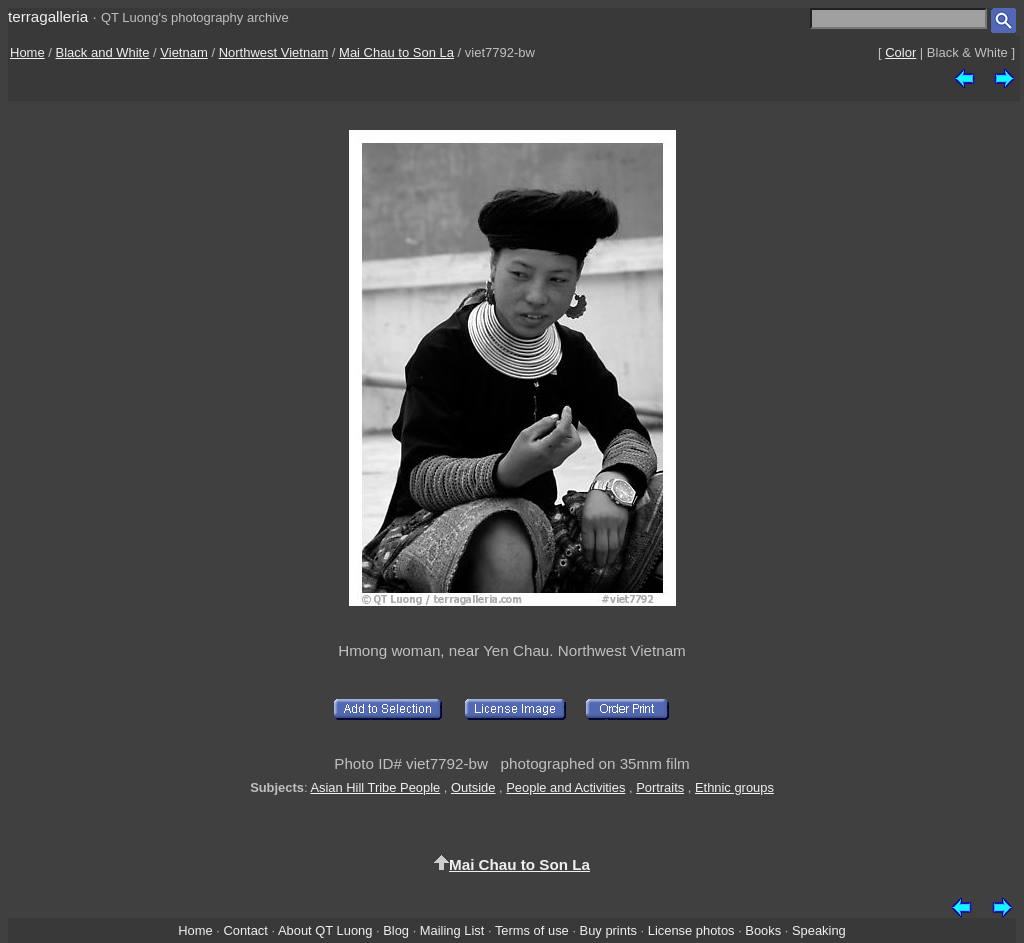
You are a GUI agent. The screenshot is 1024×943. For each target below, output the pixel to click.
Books (763, 930)
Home (27, 52)
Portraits (660, 787)
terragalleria (48, 16)
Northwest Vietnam (274, 52)
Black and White (103, 52)
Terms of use (532, 930)
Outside (473, 787)
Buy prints (608, 930)
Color (900, 52)
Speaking (819, 930)
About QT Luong (325, 930)
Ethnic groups (734, 787)
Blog (396, 930)
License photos (691, 930)
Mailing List (452, 930)
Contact (245, 930)
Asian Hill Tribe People (375, 787)
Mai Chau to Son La (396, 52)
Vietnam (183, 52)
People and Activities (565, 787)
